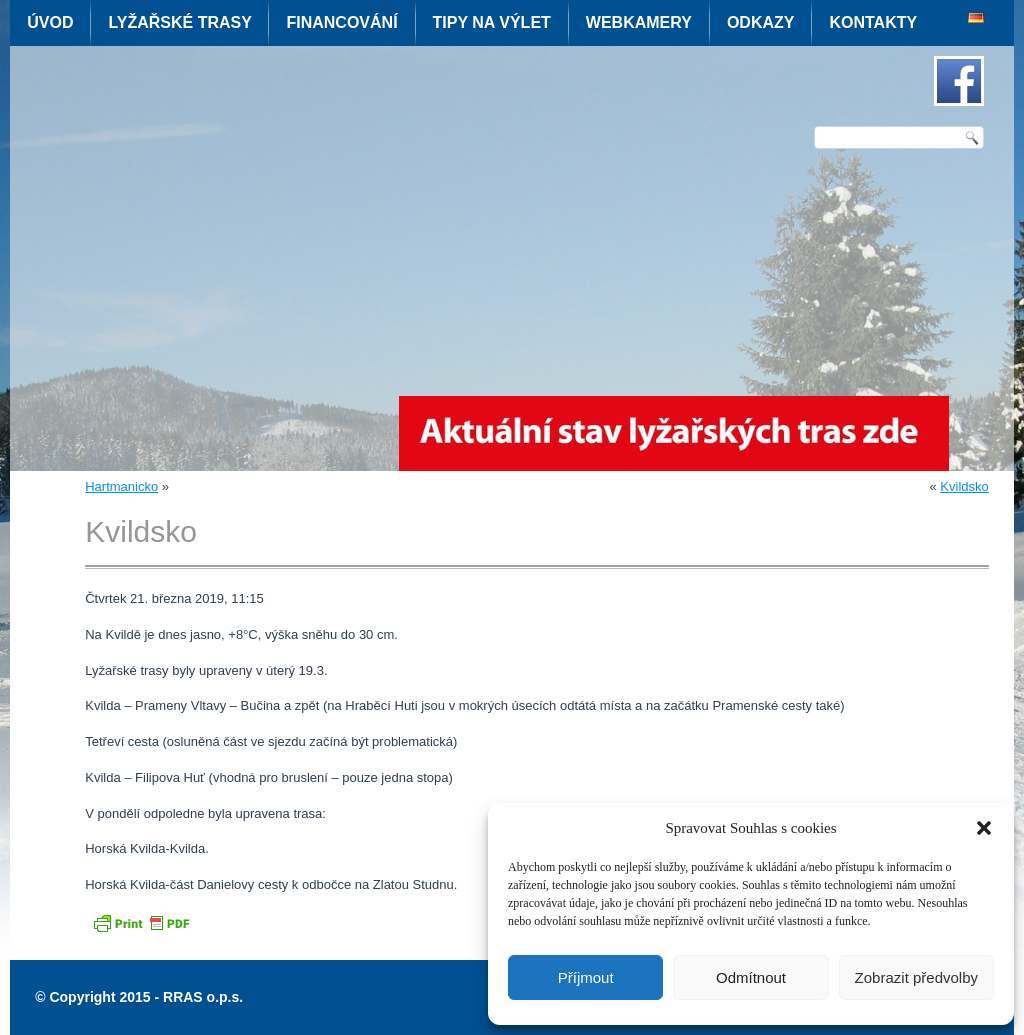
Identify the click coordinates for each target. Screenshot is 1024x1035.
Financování (341, 22)
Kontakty (873, 22)
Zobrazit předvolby (916, 977)
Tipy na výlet (492, 22)
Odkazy (761, 22)
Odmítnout (751, 977)
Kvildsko (964, 486)
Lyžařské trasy (179, 22)
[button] (984, 828)
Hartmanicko (121, 486)
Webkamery (639, 22)
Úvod (50, 22)
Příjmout (586, 977)
